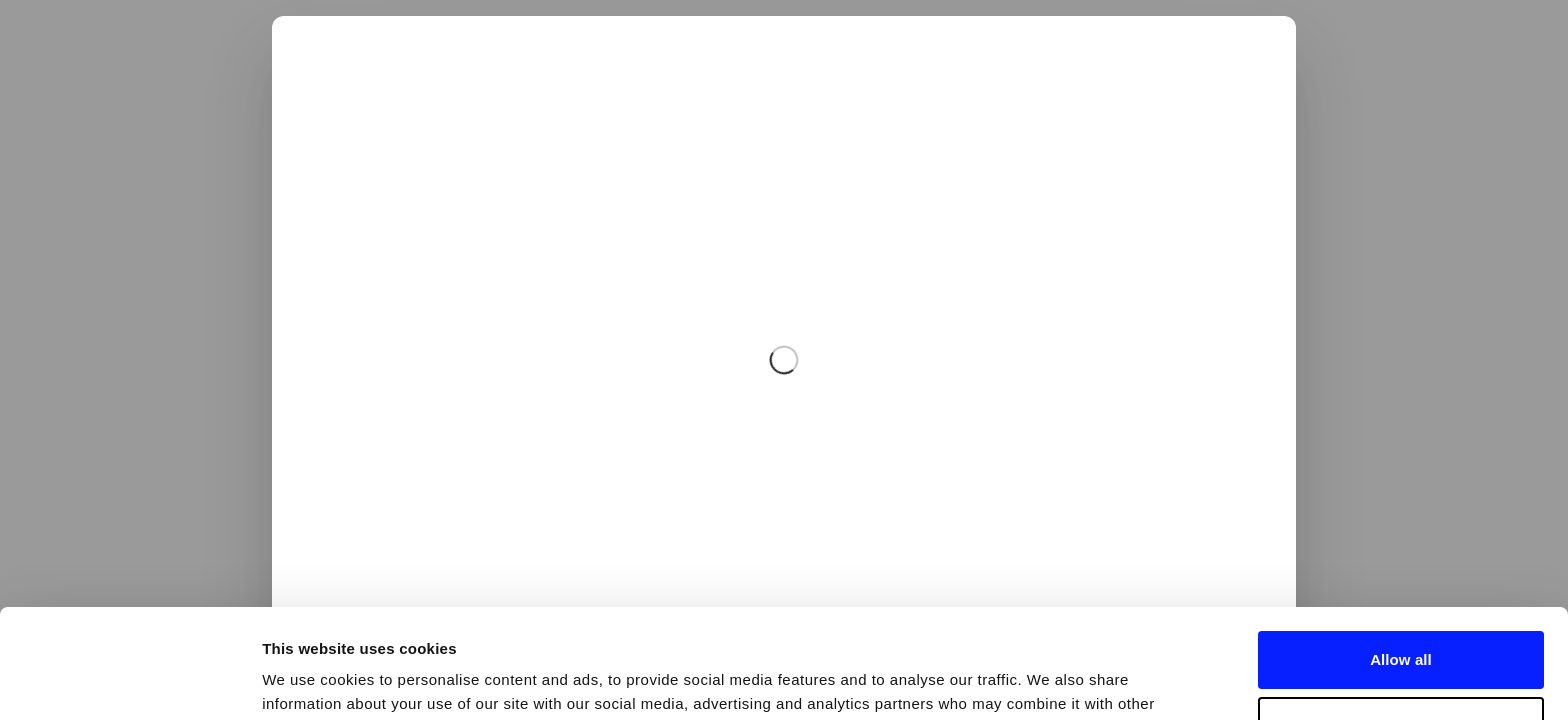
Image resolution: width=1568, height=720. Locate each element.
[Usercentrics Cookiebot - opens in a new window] (129, 681)
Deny (1400, 622)
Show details (308, 680)
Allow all (1401, 557)
